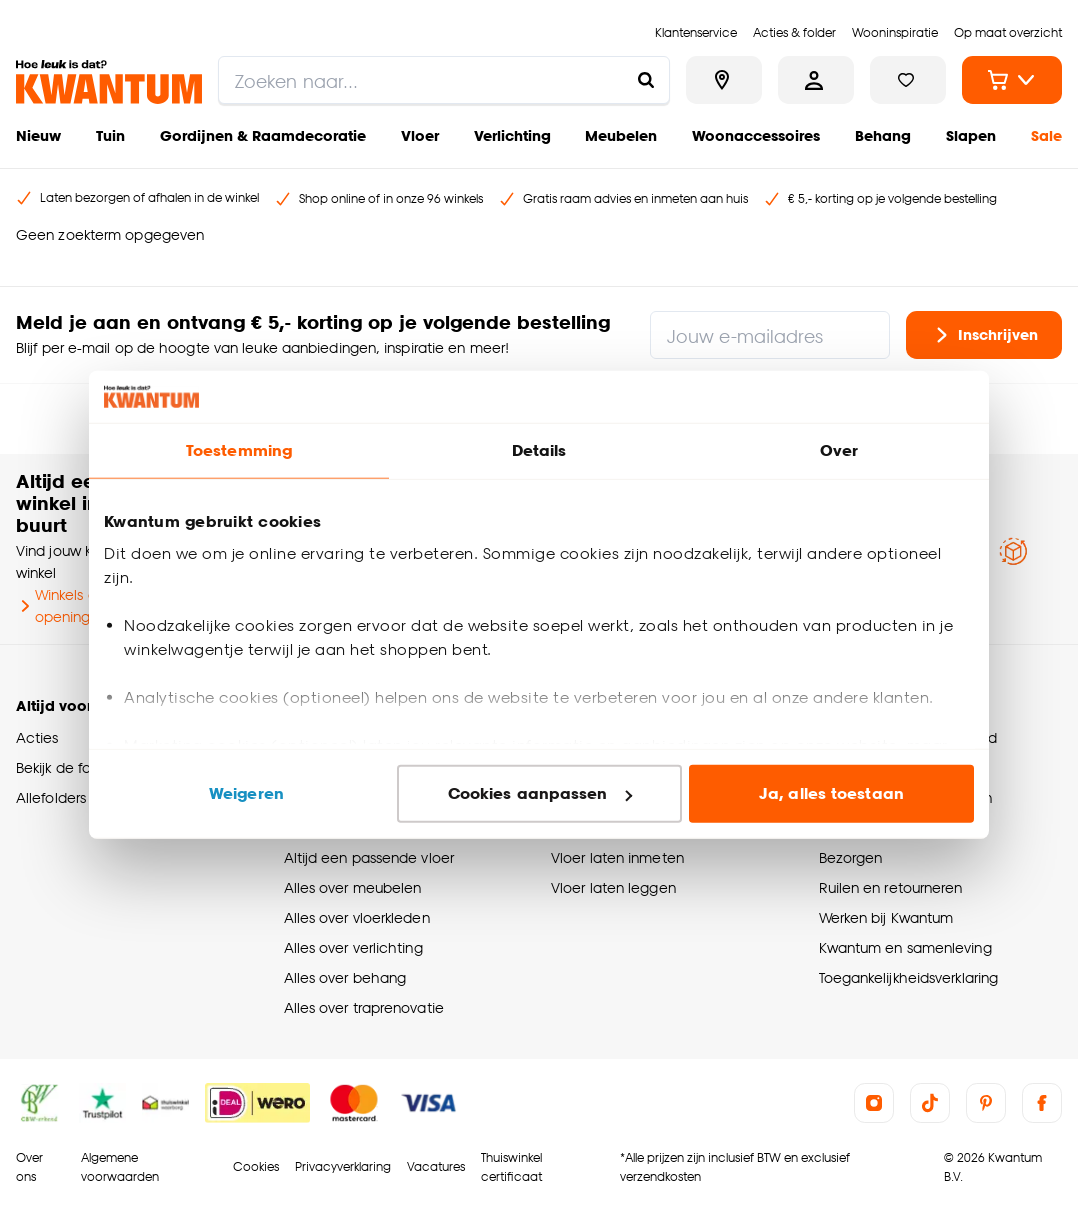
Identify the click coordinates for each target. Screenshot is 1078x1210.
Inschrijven (984, 335)
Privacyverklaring (343, 1166)
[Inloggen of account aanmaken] (816, 80)
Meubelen (621, 135)
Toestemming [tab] (239, 450)
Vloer (420, 135)
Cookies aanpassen (540, 793)
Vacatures (436, 1166)
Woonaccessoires (756, 135)
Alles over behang (345, 977)
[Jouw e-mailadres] (770, 335)
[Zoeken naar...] (646, 80)
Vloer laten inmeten (617, 857)
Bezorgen (851, 857)
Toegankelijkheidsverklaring (909, 977)
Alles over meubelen (353, 887)
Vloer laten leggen (613, 887)
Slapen (971, 135)
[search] (444, 80)
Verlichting (512, 135)
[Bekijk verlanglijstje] (908, 80)
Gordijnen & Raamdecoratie (263, 135)
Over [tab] (839, 450)
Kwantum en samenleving (905, 947)
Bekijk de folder (66, 767)
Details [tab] (539, 450)
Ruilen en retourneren (891, 887)
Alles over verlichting (353, 947)
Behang (883, 135)
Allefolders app (66, 797)
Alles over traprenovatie (364, 1007)
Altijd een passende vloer (369, 857)
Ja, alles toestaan (831, 793)
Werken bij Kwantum (886, 917)
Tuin (110, 135)
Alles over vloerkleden (357, 917)
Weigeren (246, 793)
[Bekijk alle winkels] (724, 80)
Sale (1046, 135)
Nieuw (38, 135)
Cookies (256, 1166)
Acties (37, 737)
